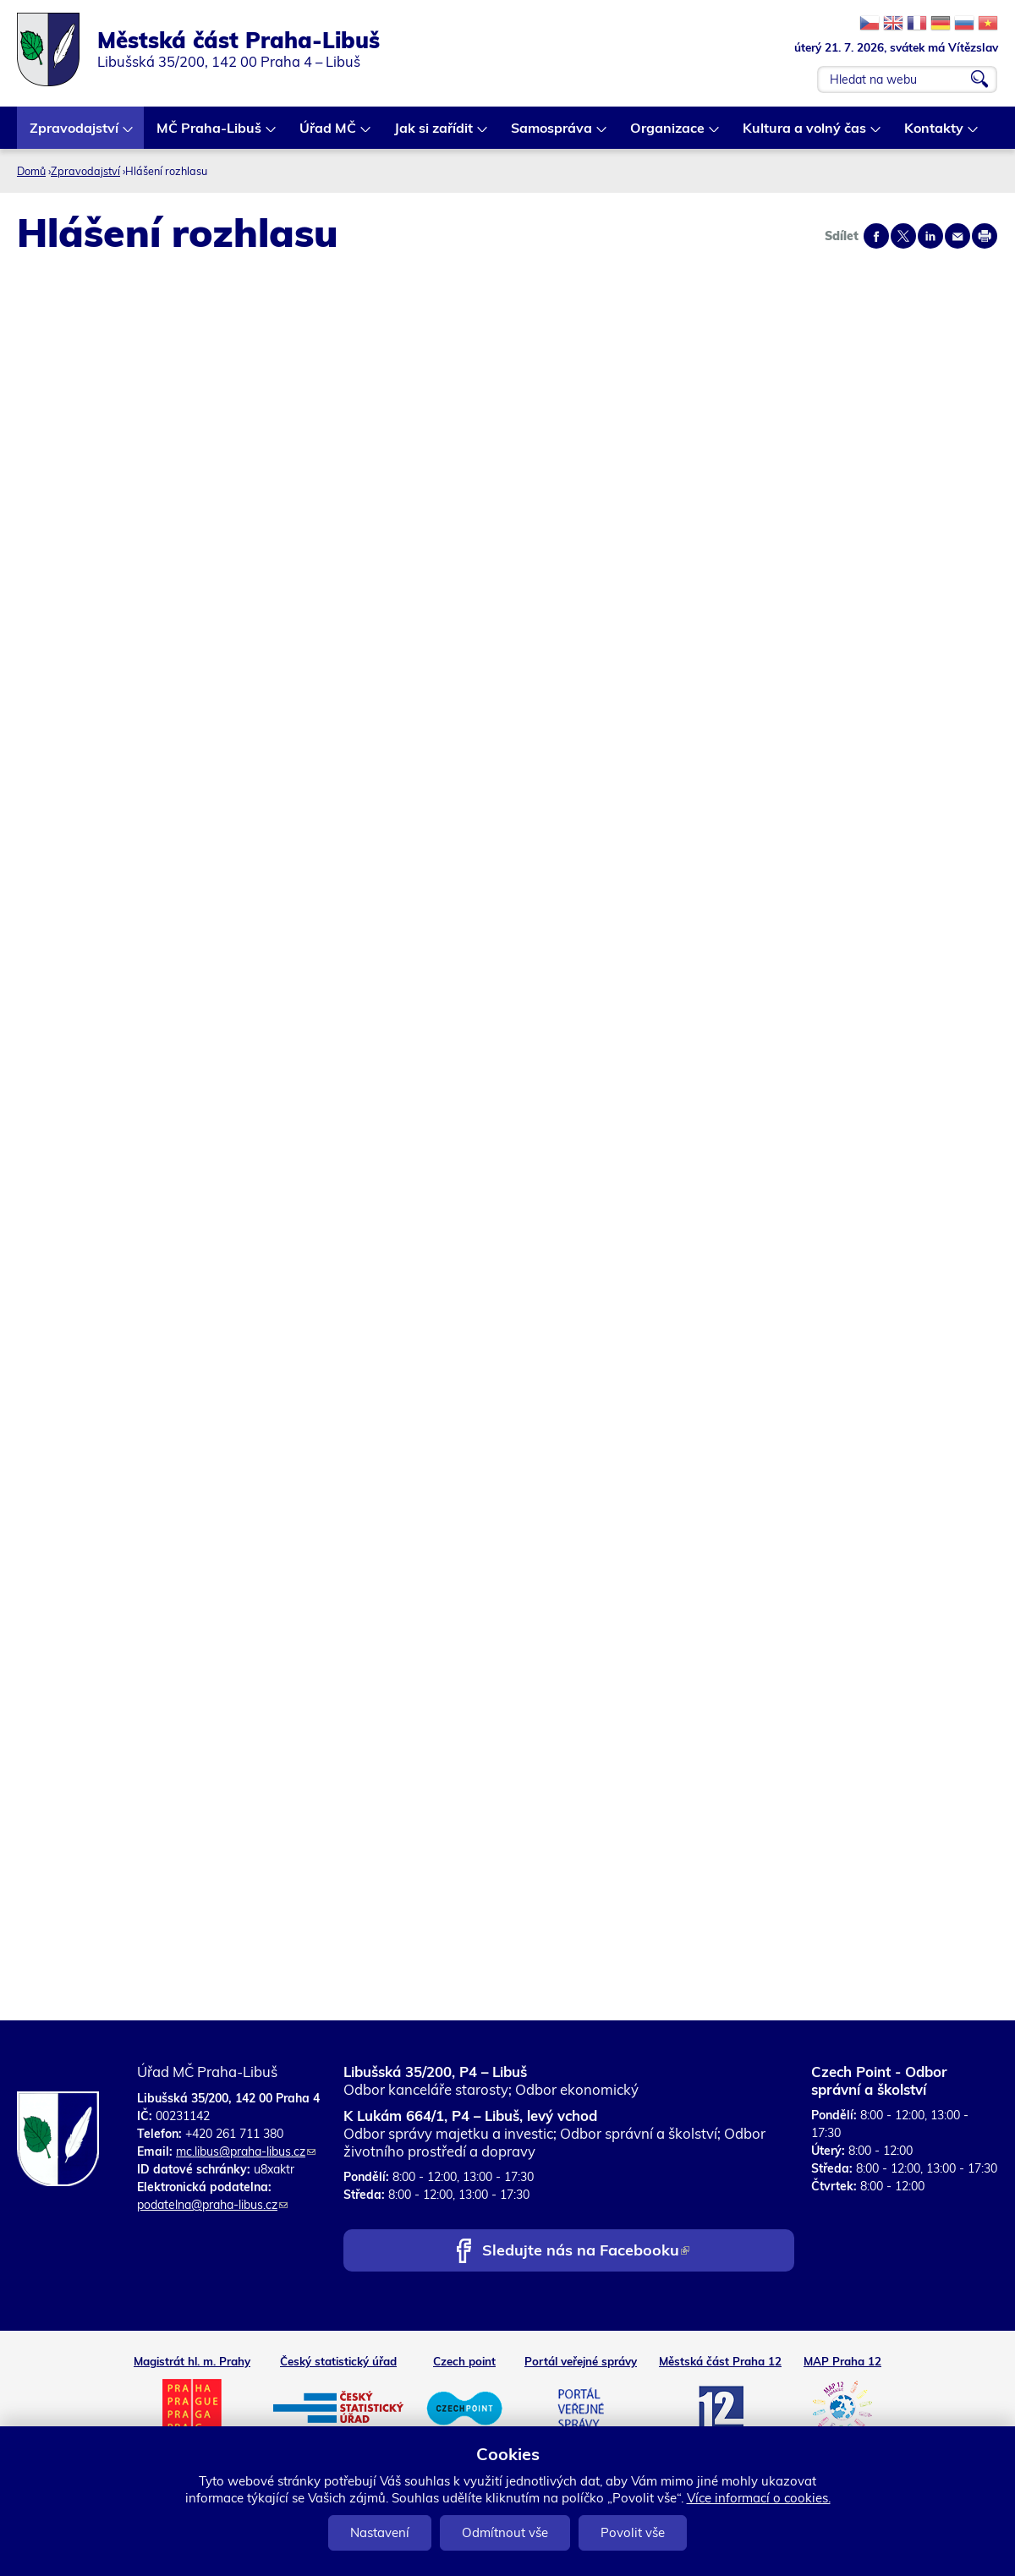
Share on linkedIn (930, 236)
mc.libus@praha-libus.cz (245, 2151)
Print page (984, 236)
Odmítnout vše (505, 2532)
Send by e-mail (957, 236)
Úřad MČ (328, 134)
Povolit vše (633, 2532)
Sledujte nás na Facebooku (585, 2251)
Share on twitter (903, 236)
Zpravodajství (75, 134)
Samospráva (552, 134)
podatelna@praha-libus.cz (212, 2204)
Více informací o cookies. (759, 2498)
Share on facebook (876, 236)
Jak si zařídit (434, 134)
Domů (31, 171)
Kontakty (935, 134)
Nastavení (379, 2532)
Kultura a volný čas (805, 134)
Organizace (668, 134)
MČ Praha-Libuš (210, 134)
